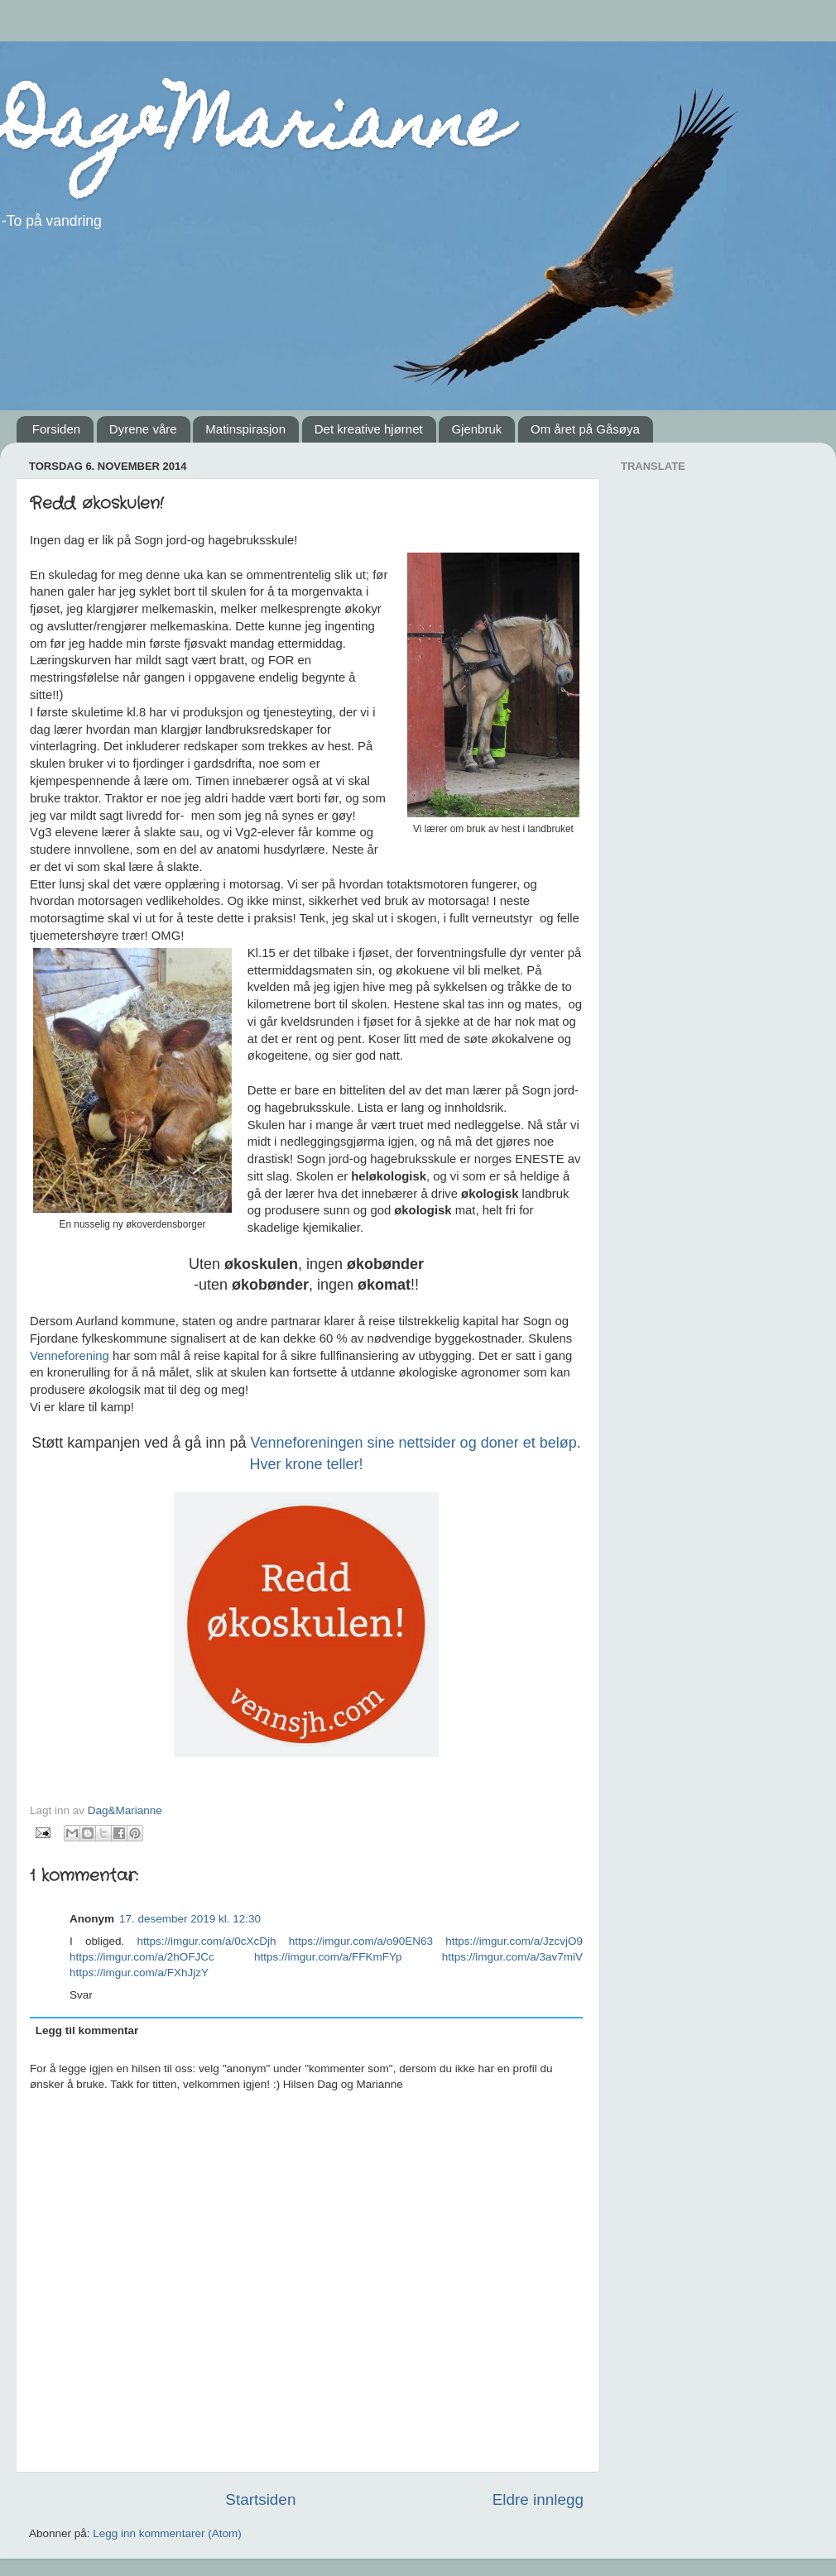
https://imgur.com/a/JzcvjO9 (514, 1941)
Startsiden (260, 2499)
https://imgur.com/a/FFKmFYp (327, 1957)
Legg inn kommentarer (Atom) (167, 2533)
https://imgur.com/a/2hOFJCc (142, 1957)
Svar (81, 1995)
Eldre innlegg (538, 2499)
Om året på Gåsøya (585, 429)
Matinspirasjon (245, 429)
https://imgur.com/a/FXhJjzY (139, 1972)
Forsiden (56, 429)
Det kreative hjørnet (369, 429)
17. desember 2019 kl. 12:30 (190, 1919)
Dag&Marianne (254, 131)
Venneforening (71, 1355)
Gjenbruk (476, 429)
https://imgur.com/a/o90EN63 (361, 1941)
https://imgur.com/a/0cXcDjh (206, 1941)
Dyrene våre (143, 429)
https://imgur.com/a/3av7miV (512, 1957)
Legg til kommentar (87, 2030)
